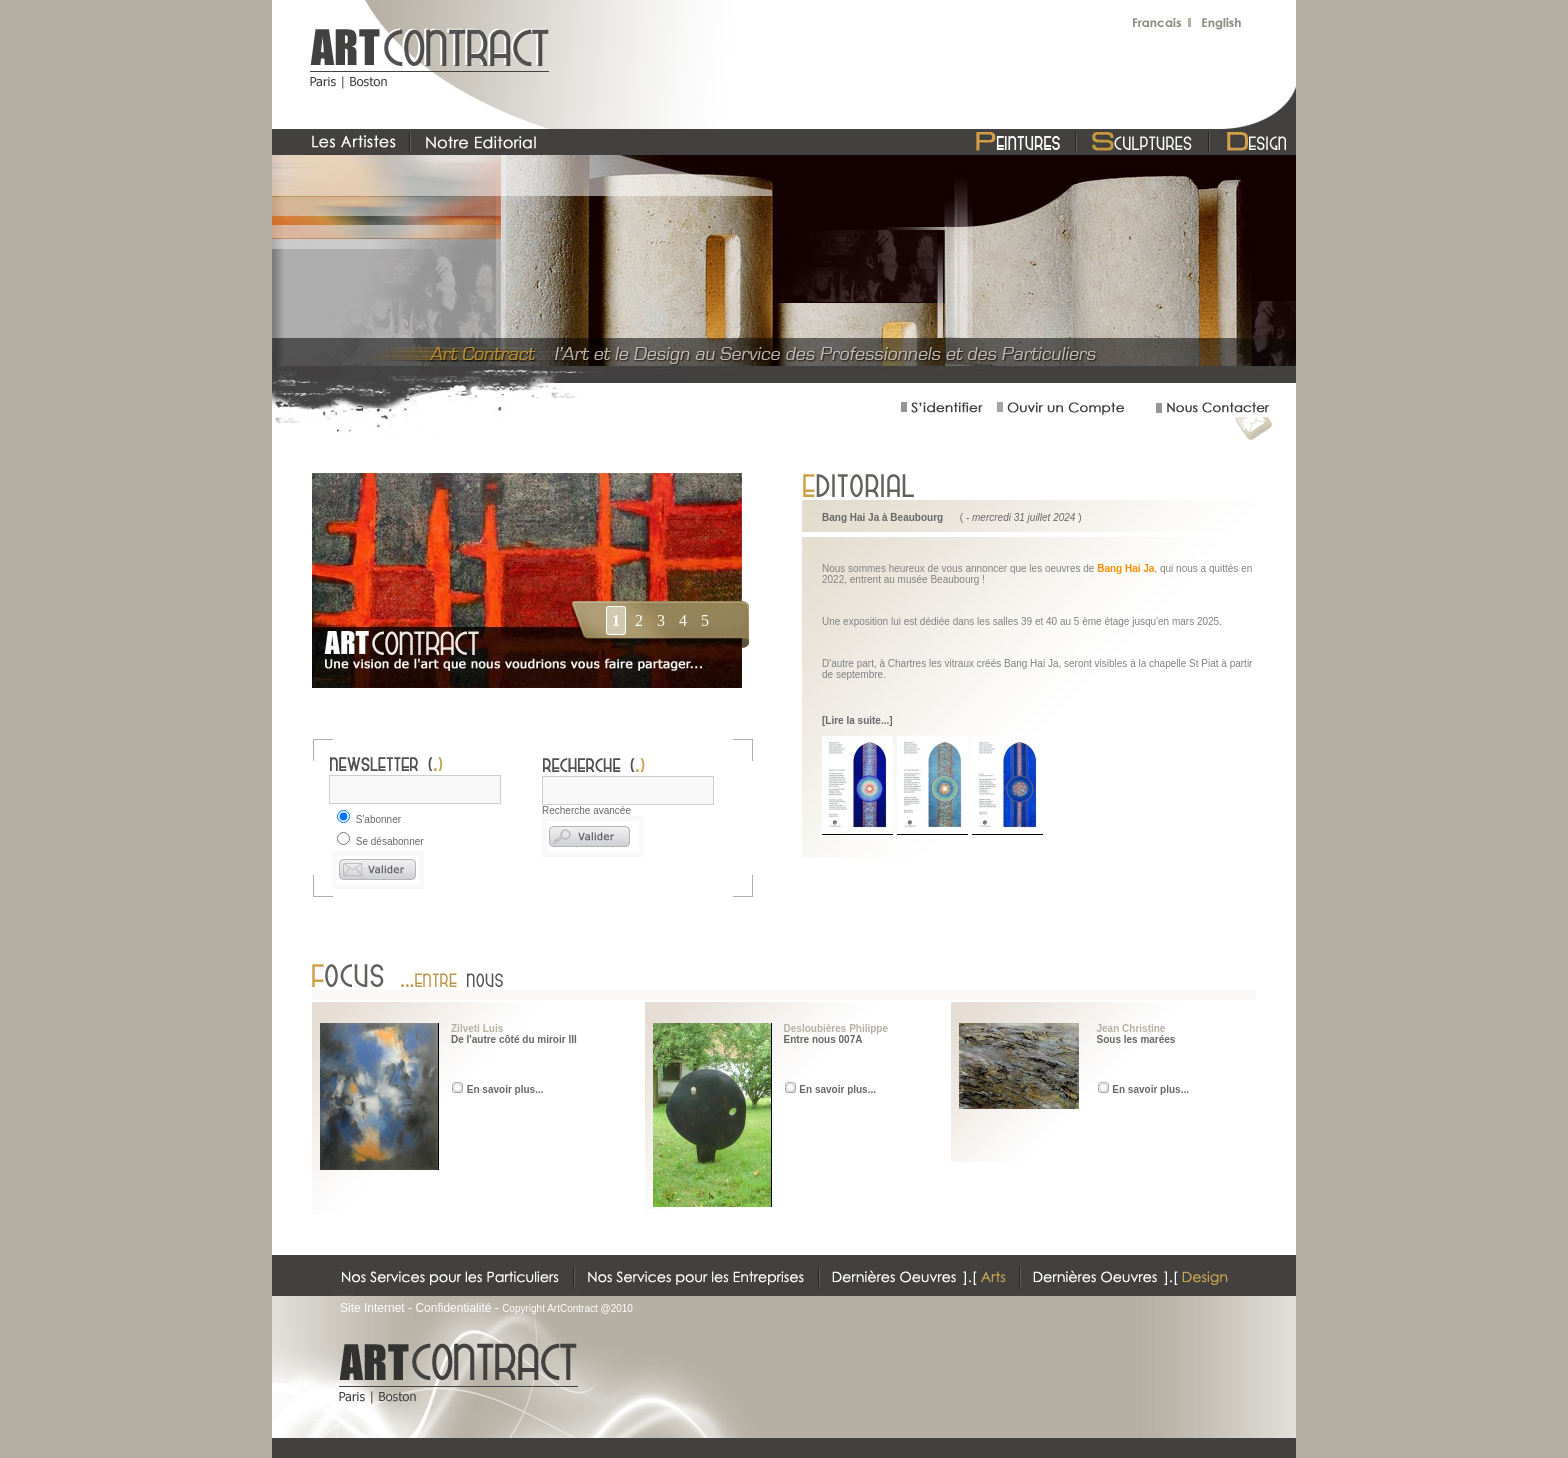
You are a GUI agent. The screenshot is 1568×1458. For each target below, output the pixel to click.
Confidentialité (453, 1308)
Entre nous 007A (823, 1039)
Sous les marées (1136, 1039)
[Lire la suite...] (857, 720)
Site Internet (372, 1308)
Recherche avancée (586, 810)
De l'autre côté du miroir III (514, 1039)
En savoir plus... (505, 1089)
